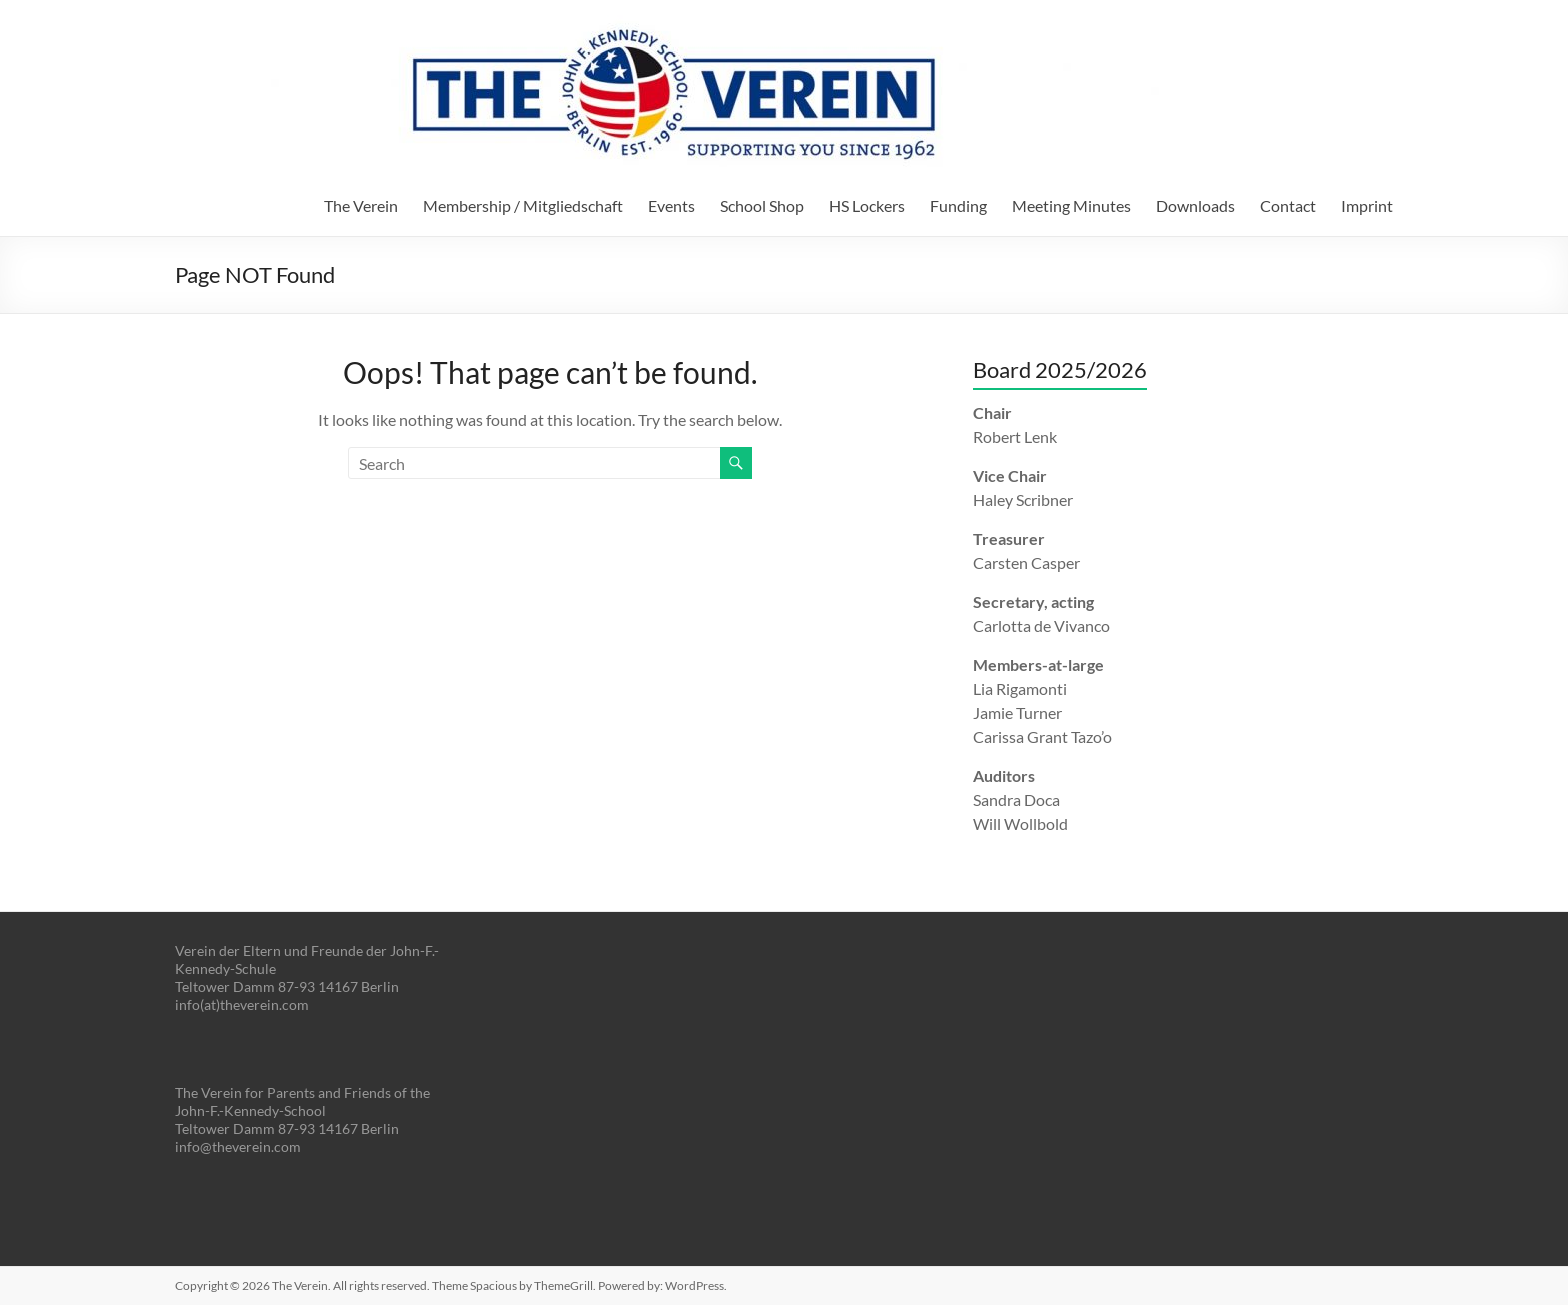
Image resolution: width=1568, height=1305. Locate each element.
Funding (958, 205)
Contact (1288, 205)
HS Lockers (867, 205)
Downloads (1195, 205)
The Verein (361, 205)
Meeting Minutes (1071, 205)
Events (671, 205)
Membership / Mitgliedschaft (523, 205)
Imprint (1367, 205)
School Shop (762, 205)
